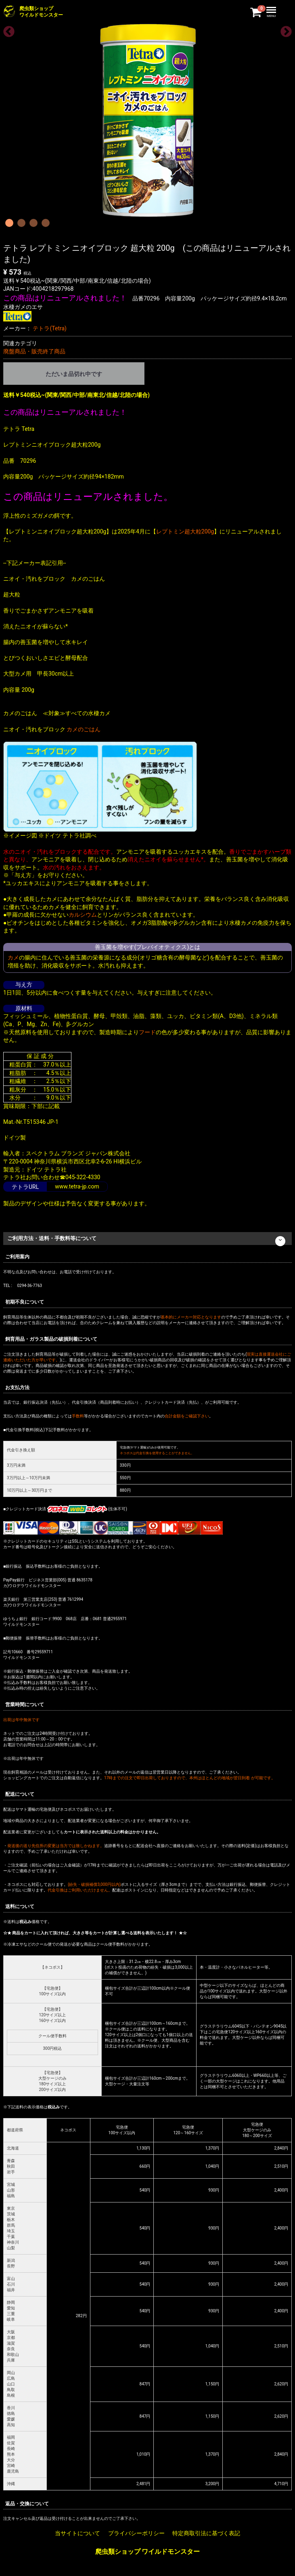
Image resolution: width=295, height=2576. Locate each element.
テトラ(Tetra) (49, 328)
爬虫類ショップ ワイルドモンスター (147, 2551)
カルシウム (83, 914)
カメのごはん (83, 729)
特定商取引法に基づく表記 (206, 2533)
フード (147, 1032)
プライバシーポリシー (136, 2533)
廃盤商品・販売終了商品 (34, 351)
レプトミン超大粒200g (185, 531)
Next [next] (284, 29)
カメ (13, 957)
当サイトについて (77, 2533)
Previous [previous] (6, 29)
